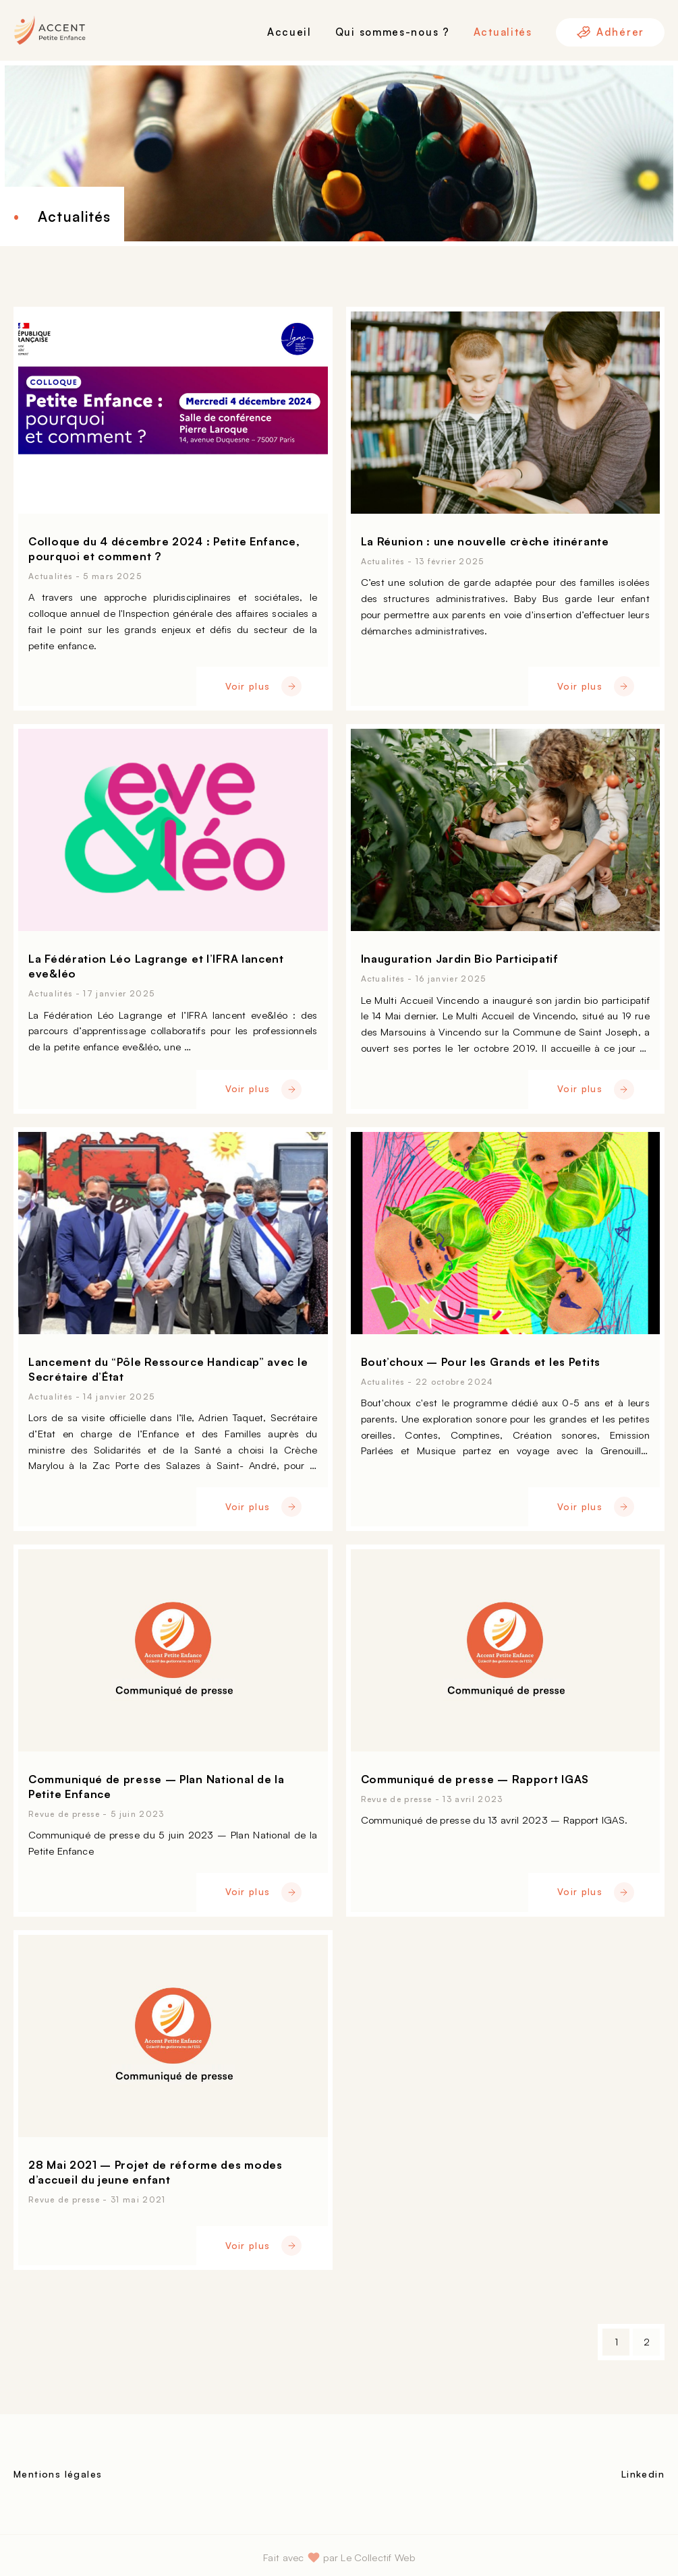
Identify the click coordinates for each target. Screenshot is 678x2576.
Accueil (289, 32)
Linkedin (643, 2474)
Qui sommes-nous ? (392, 32)
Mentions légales (57, 2474)
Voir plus (263, 686)
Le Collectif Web (377, 2557)
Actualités (503, 32)
